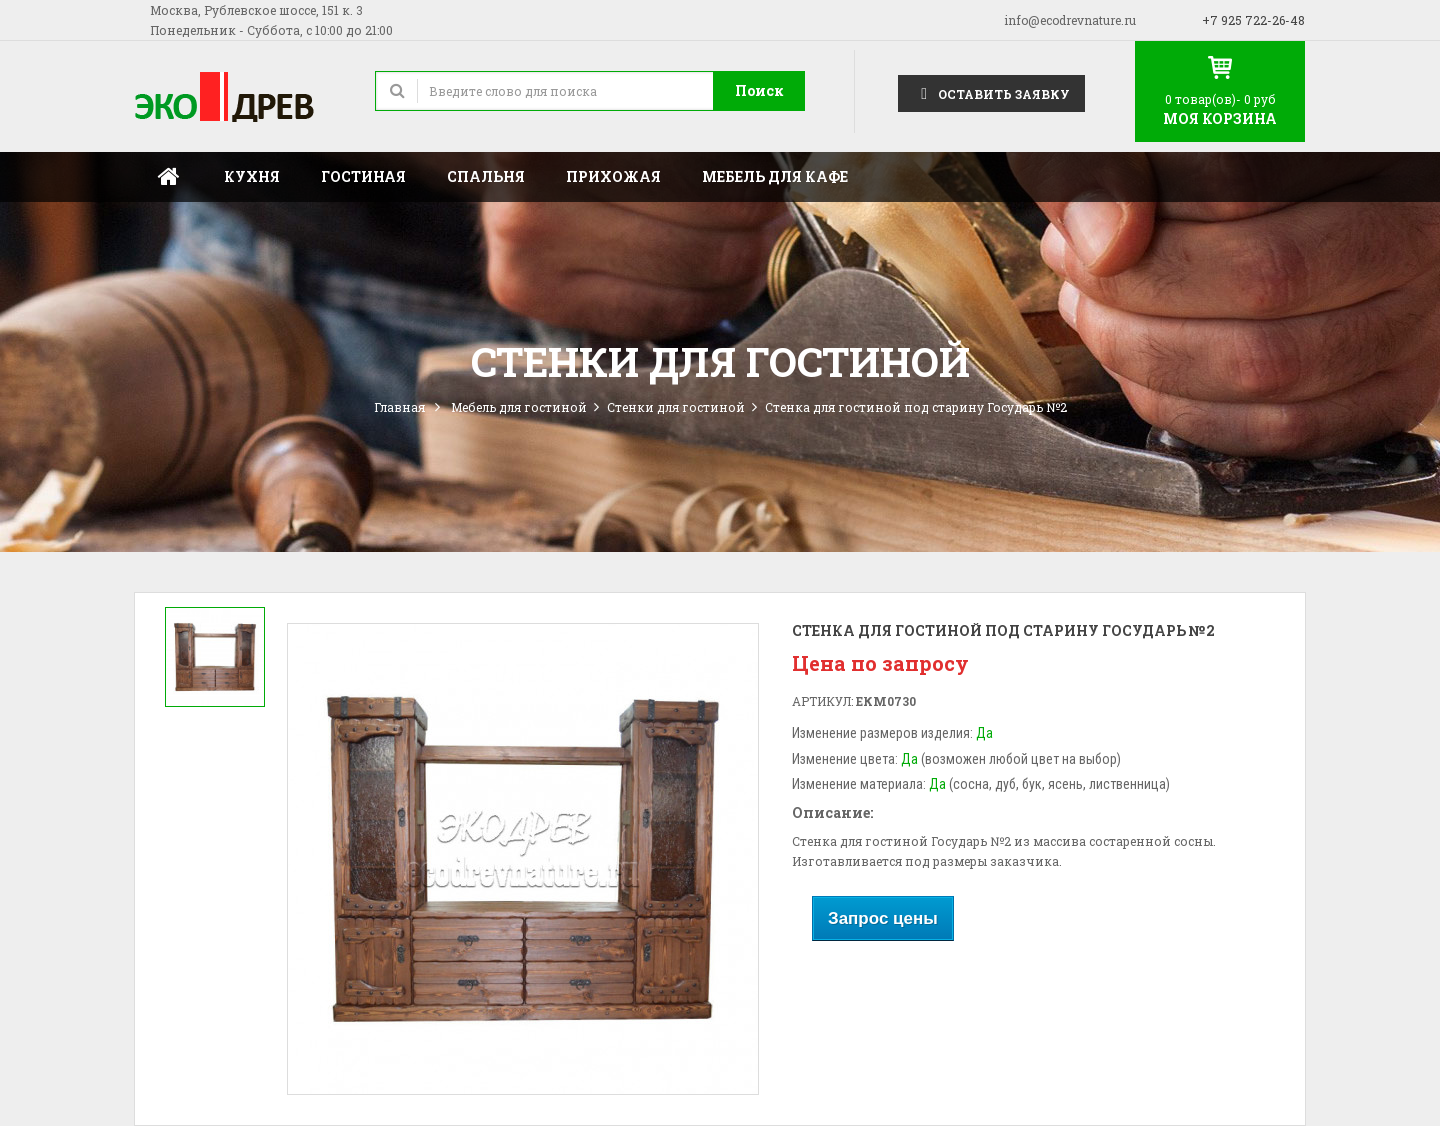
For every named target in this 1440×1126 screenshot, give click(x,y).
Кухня (252, 176)
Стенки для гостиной (676, 407)
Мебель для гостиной (519, 407)
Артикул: (822, 701)
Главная (169, 177)
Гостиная (363, 176)
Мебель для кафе (775, 176)
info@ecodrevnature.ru (1070, 20)
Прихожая (613, 176)
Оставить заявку (991, 92)
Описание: (832, 812)
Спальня (486, 176)
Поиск (759, 90)
